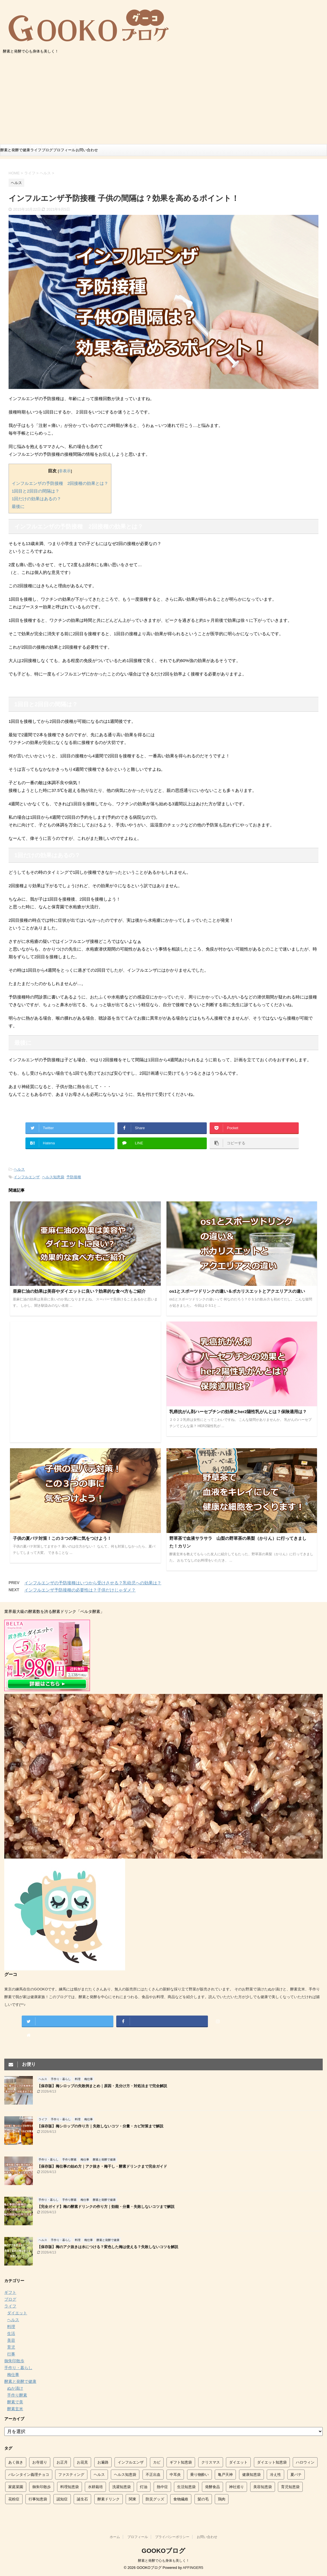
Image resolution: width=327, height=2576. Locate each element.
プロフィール (64, 150)
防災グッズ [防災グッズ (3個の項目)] (155, 2499)
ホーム (115, 2537)
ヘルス (19, 1169)
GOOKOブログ (163, 2550)
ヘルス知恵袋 (53, 1177)
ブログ (47, 150)
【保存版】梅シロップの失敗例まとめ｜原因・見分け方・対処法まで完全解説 (102, 2086)
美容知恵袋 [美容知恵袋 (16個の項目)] (262, 2487)
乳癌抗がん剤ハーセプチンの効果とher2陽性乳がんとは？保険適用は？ (238, 1411)
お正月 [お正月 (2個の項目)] (62, 2462)
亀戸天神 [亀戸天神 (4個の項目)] (225, 2474)
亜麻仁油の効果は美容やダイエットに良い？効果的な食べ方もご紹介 (79, 1291)
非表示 (65, 471)
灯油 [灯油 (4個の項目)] (143, 2487)
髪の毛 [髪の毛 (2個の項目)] (203, 2499)
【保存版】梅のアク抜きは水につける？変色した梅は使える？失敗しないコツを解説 (107, 2247)
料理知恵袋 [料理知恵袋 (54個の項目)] (69, 2487)
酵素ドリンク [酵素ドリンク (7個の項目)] (108, 2499)
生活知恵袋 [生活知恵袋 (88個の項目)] (186, 2487)
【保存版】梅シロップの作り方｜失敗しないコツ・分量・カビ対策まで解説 (100, 2126)
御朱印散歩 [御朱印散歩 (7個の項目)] (41, 2487)
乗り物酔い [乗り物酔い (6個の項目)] (199, 2474)
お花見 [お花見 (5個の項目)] (82, 2462)
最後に (18, 506)
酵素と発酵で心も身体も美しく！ (163, 2561)
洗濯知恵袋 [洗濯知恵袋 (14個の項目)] (121, 2487)
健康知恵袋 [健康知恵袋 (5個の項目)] (251, 2474)
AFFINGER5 (193, 2567)
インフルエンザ (27, 1177)
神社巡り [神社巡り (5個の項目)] (236, 2487)
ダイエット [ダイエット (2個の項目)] (238, 2462)
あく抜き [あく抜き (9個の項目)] (15, 2462)
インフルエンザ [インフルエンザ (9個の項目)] (131, 2462)
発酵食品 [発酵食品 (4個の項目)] (212, 2487)
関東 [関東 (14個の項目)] (132, 2499)
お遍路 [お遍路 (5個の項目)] (103, 2462)
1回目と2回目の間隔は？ (35, 491)
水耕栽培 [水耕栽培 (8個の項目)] (95, 2487)
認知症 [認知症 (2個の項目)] (62, 2499)
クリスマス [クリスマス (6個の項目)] (210, 2462)
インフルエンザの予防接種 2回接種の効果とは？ (60, 483)
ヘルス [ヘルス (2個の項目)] (99, 2474)
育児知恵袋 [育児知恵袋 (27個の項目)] (290, 2487)
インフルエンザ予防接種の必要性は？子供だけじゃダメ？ (80, 1589)
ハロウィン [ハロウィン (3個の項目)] (305, 2462)
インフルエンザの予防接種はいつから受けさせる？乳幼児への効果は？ (92, 1582)
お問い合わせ (87, 150)
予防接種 (73, 1177)
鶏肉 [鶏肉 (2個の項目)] (221, 2499)
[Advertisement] (163, 101)
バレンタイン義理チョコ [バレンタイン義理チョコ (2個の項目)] (28, 2474)
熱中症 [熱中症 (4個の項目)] (162, 2487)
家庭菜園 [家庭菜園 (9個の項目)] (15, 2487)
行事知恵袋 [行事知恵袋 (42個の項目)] (38, 2499)
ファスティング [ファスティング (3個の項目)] (71, 2474)
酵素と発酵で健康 (15, 150)
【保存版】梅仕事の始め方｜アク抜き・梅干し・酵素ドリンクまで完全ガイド (102, 2166)
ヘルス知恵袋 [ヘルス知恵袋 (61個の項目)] (125, 2474)
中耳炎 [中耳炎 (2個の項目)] (175, 2474)
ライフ (35, 150)
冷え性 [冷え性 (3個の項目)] (275, 2474)
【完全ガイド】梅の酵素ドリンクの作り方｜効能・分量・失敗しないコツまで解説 (105, 2206)
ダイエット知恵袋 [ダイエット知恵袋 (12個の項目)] (272, 2462)
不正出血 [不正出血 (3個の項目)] (153, 2474)
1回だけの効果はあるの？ (36, 498)
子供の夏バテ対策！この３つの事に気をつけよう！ (62, 1538)
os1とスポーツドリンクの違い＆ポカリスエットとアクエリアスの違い (237, 1291)
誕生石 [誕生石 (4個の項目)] (82, 2499)
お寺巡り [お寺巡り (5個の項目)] (39, 2462)
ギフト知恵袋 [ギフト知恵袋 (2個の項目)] (181, 2462)
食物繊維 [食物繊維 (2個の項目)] (180, 2499)
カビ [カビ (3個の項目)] (157, 2462)
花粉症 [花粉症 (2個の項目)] (13, 2499)
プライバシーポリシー (172, 2537)
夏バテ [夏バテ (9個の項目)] (296, 2474)
